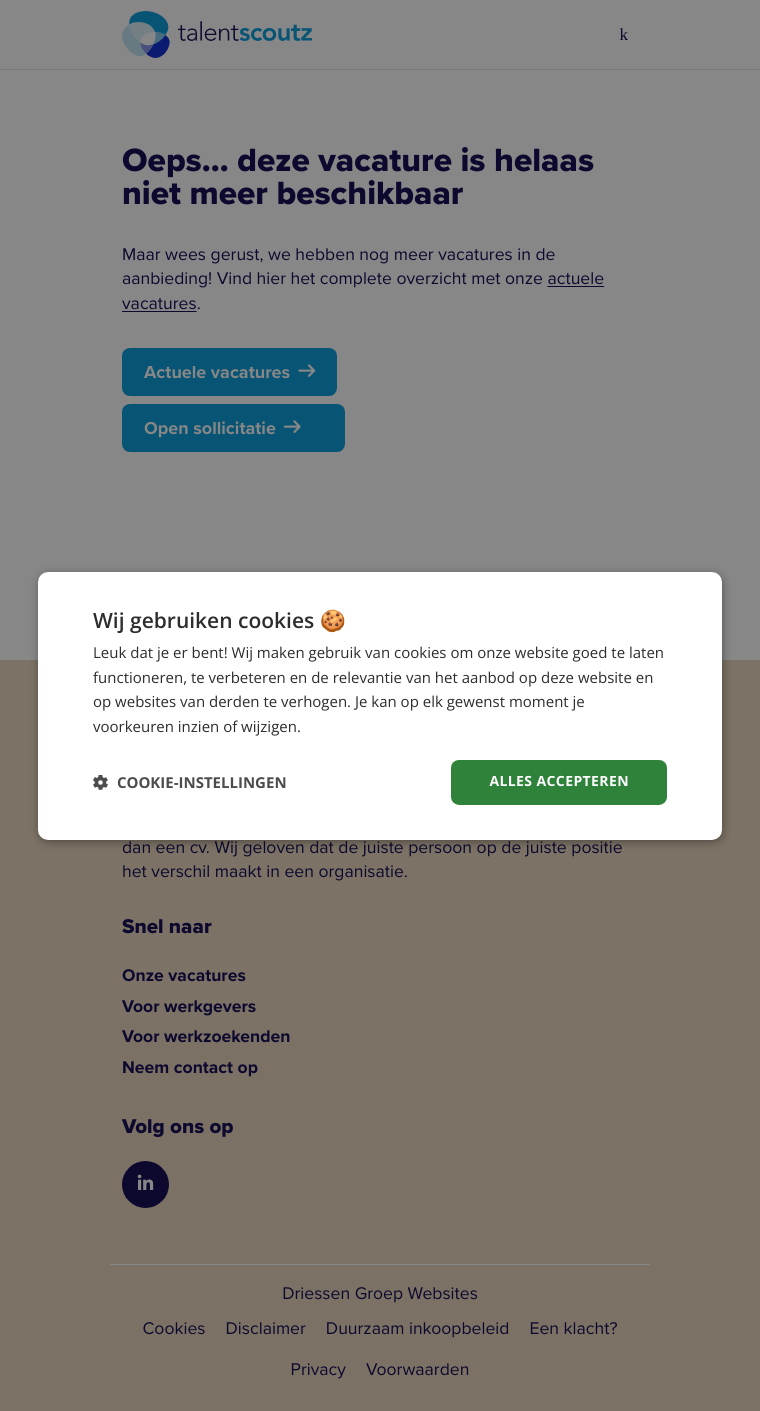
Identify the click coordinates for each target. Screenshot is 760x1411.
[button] (190, 782)
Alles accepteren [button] (559, 781)
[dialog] (380, 705)
